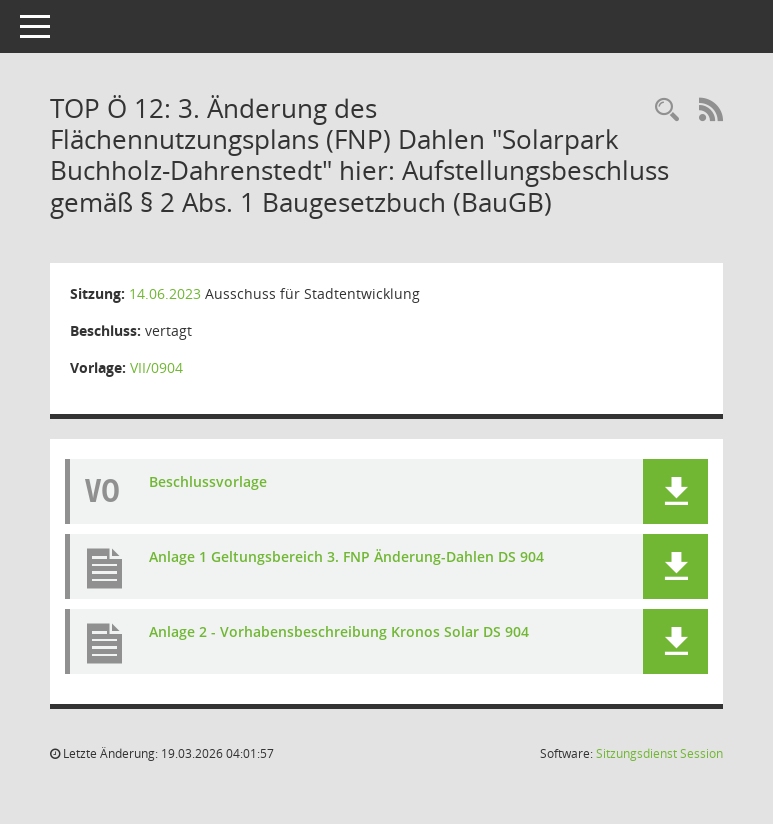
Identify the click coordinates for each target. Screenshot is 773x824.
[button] (675, 491)
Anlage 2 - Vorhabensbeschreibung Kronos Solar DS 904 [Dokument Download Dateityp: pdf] (339, 631)
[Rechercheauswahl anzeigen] (667, 110)
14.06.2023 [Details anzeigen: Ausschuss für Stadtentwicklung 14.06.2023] (165, 293)
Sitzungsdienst (659, 753)
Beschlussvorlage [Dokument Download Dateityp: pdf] (208, 481)
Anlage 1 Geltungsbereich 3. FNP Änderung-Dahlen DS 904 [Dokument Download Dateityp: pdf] (346, 556)
